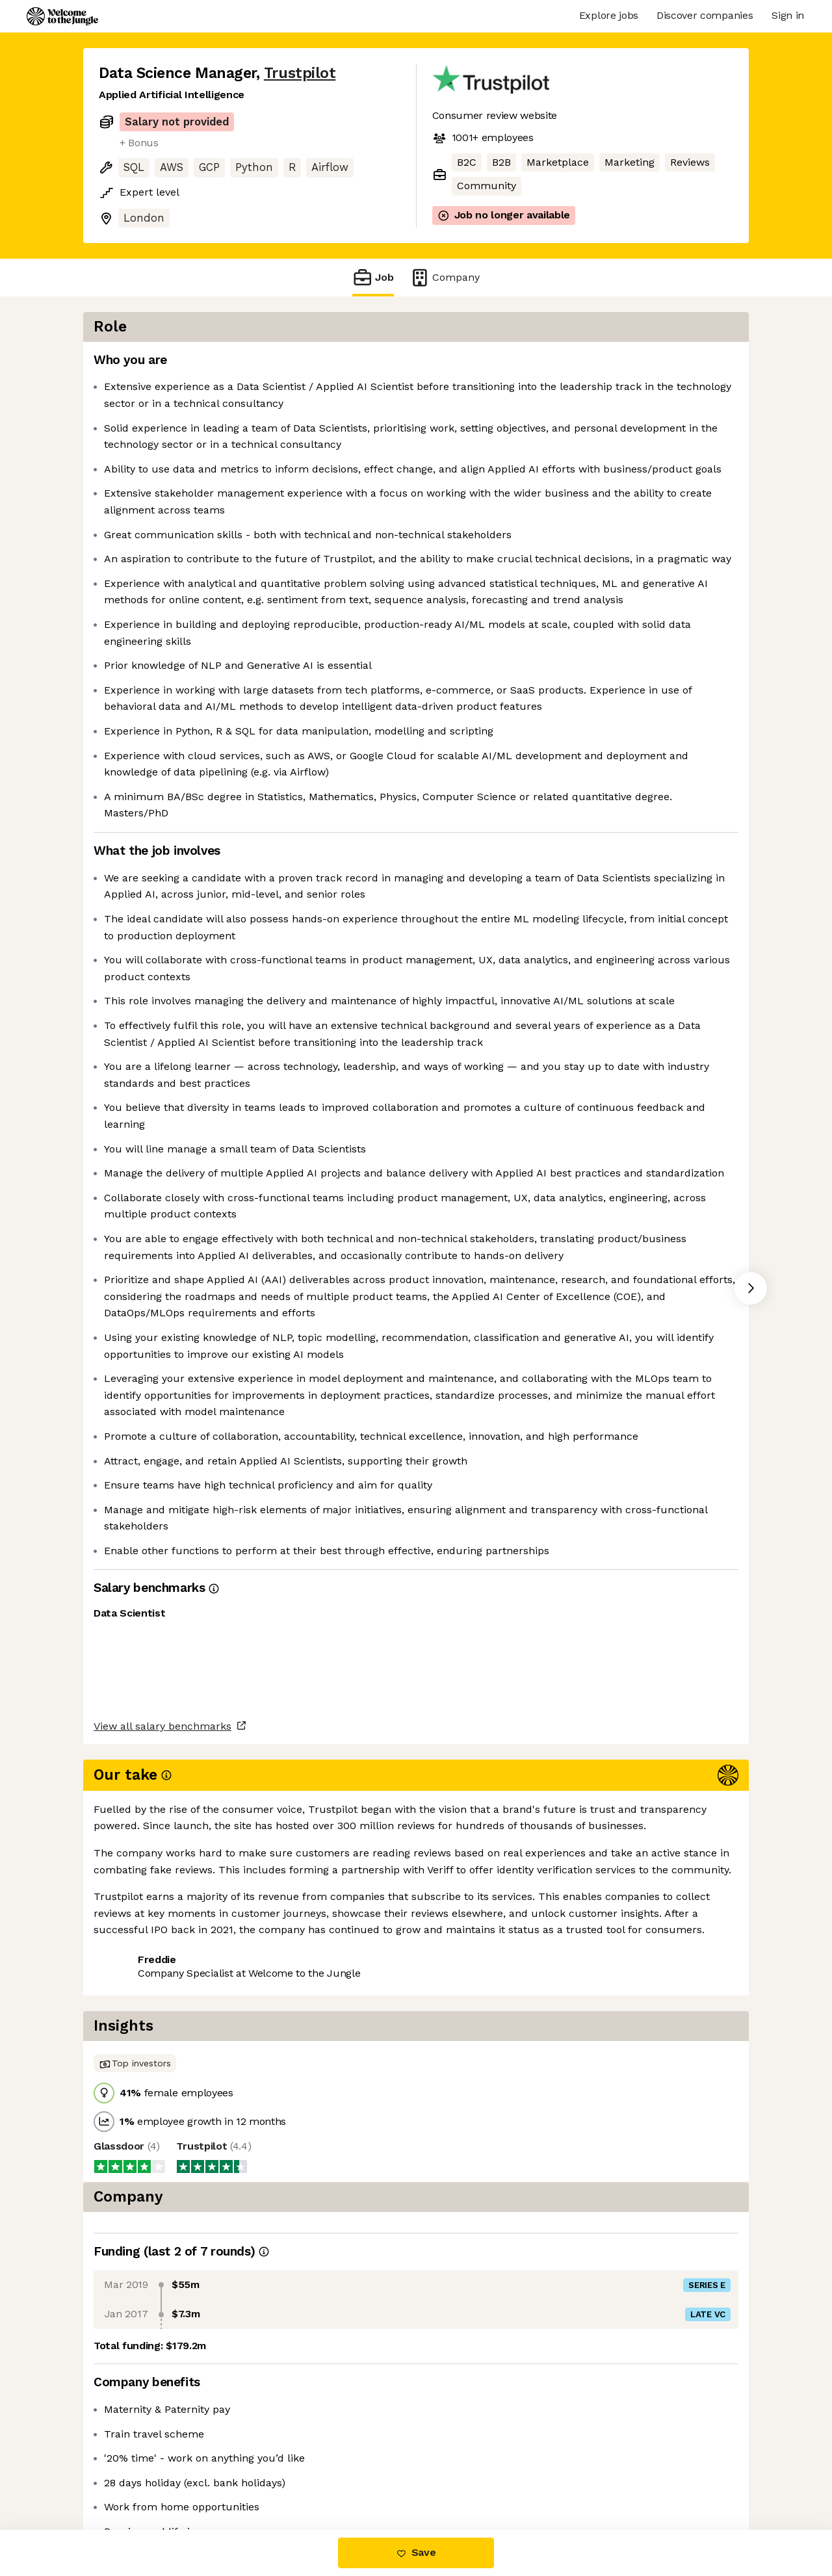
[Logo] (62, 16)
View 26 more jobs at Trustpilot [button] (269, 2475)
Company (445, 277)
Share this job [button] (135, 2475)
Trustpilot (299, 73)
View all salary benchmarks (162, 2425)
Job (373, 277)
